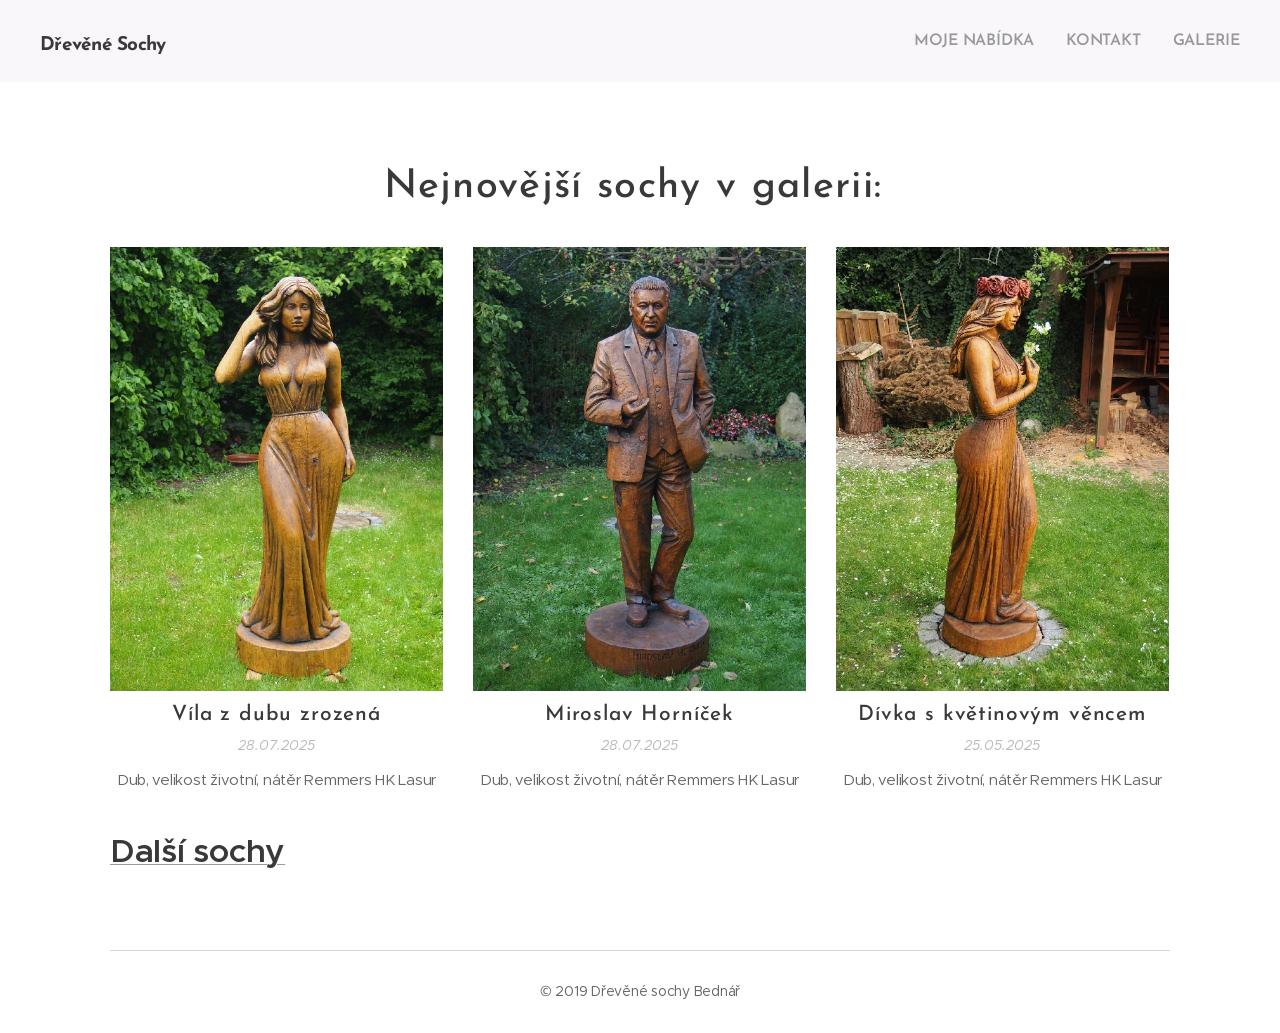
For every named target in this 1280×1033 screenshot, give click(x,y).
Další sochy (197, 850)
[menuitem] (983, 41)
